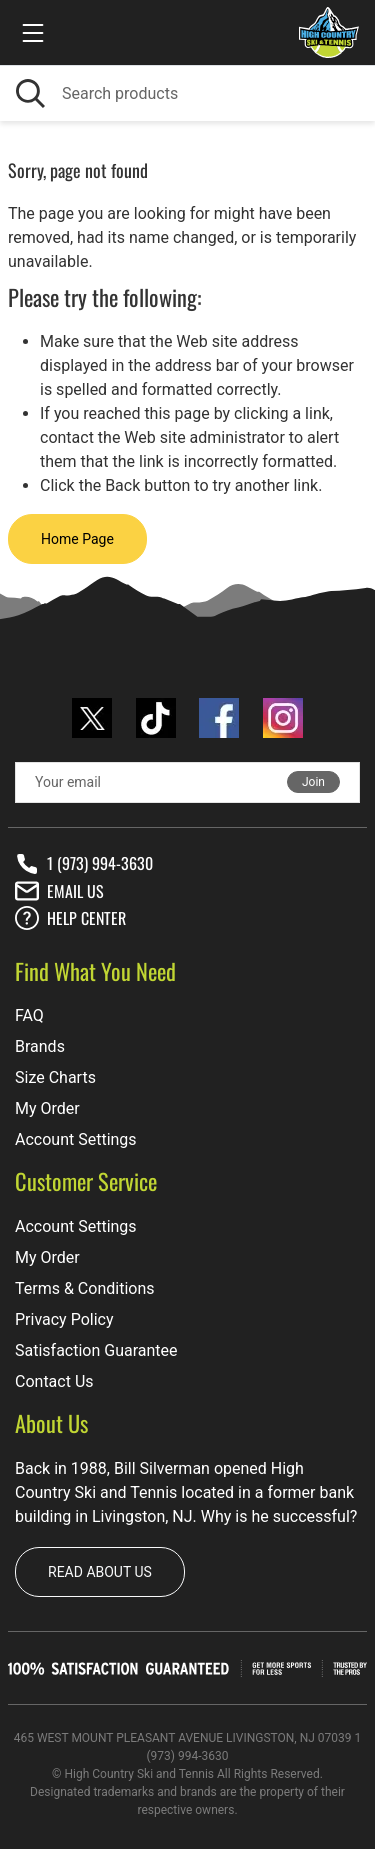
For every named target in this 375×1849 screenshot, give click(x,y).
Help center (70, 918)
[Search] (187, 93)
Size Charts (55, 1077)
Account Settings (76, 1139)
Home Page (77, 539)
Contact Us (54, 1381)
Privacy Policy (64, 1319)
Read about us (100, 1572)
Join (313, 782)
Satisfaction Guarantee (96, 1350)
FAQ (29, 1015)
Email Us (59, 891)
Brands (40, 1046)
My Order (47, 1108)
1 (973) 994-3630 (84, 864)
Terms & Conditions (85, 1288)
